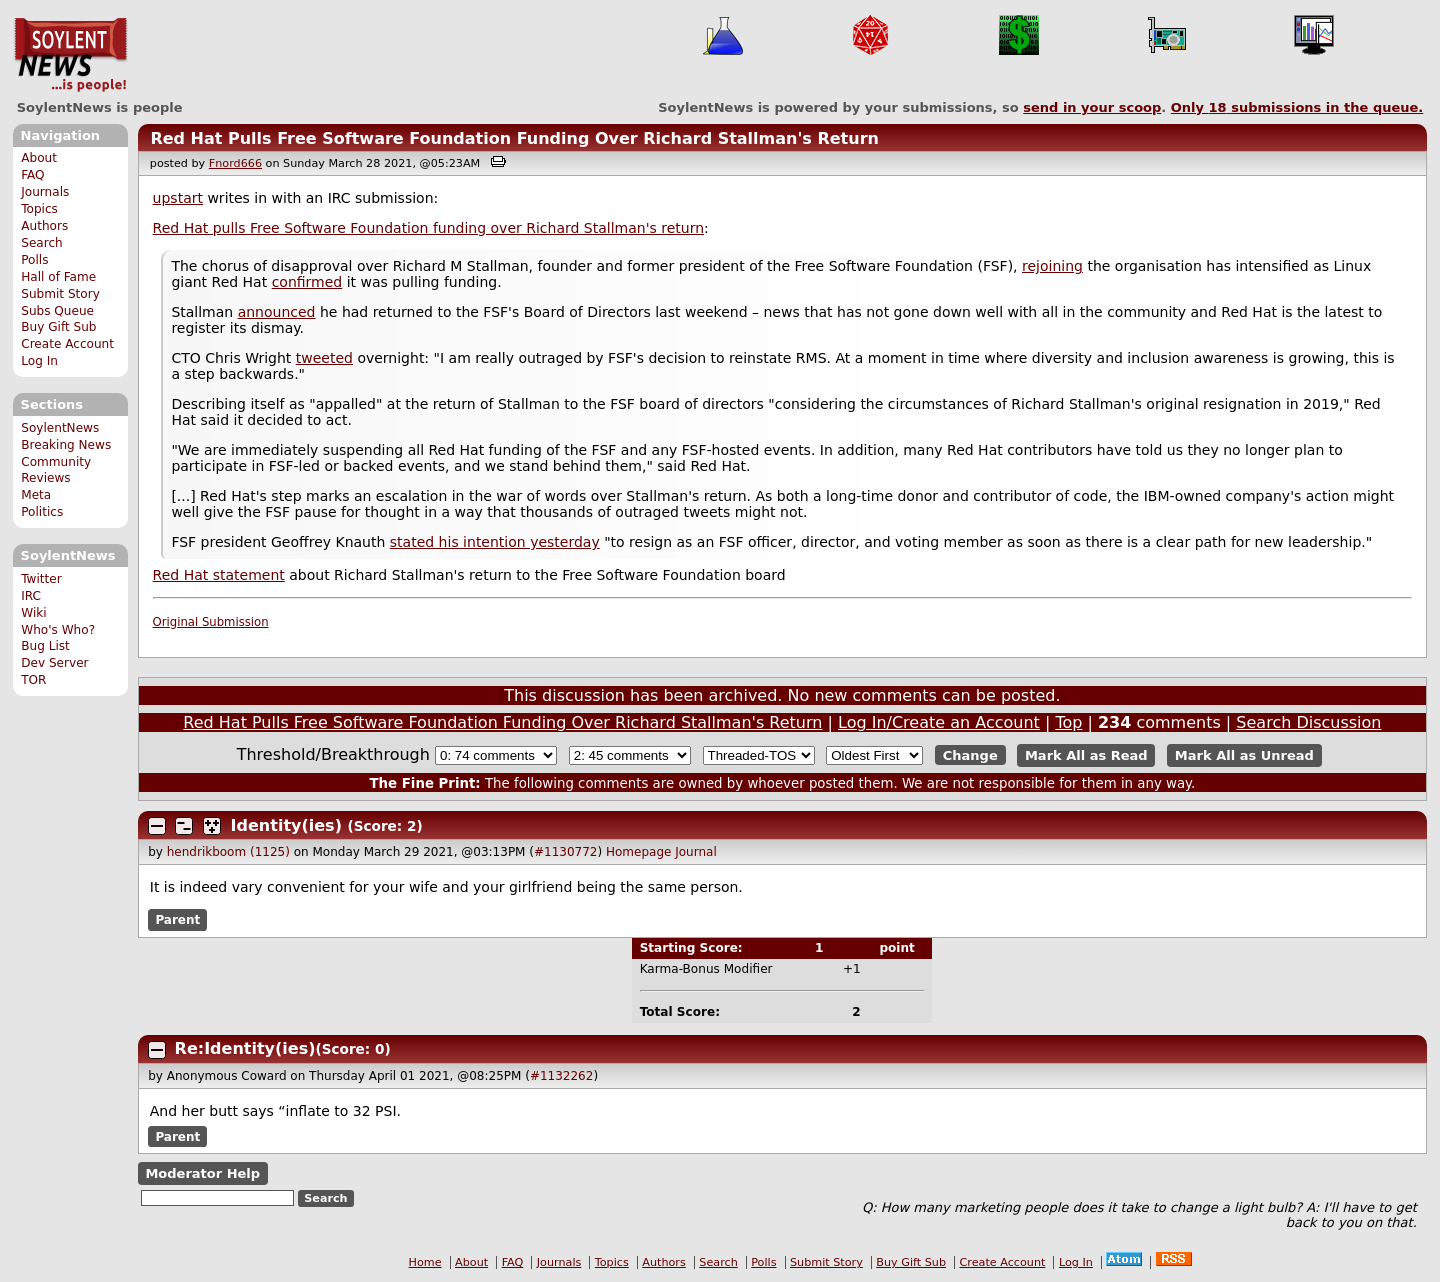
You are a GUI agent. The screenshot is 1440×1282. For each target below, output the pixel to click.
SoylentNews (70, 55)
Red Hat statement (219, 575)
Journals (45, 192)
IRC (31, 596)
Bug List (45, 646)
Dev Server (54, 663)
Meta (36, 495)
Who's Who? (58, 630)
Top (1068, 722)
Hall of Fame (58, 277)
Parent (177, 920)
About (39, 158)
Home (425, 1262)
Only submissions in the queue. (1297, 107)
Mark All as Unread (1244, 755)
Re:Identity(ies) (245, 1048)
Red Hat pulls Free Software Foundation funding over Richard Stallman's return (428, 228)
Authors (44, 226)
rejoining (1052, 266)
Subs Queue (57, 311)
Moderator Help (202, 1173)
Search (42, 243)
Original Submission (211, 622)
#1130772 (566, 852)
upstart (178, 198)
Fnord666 (235, 163)
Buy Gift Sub (58, 327)
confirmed (307, 282)
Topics (39, 209)
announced (277, 312)
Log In (39, 361)
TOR (33, 680)
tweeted (324, 358)
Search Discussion (1308, 722)
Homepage (638, 852)
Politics (42, 512)
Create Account (67, 344)
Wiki (33, 613)
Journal (696, 852)
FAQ (32, 175)
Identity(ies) (286, 825)
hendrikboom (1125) (228, 852)
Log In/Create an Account (939, 722)
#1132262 (562, 1076)
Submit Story (60, 294)
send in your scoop (1092, 107)
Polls (34, 260)
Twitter (41, 579)
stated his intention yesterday (495, 542)
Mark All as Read (1086, 755)
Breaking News (66, 445)
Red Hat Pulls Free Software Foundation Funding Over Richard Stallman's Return (514, 138)
